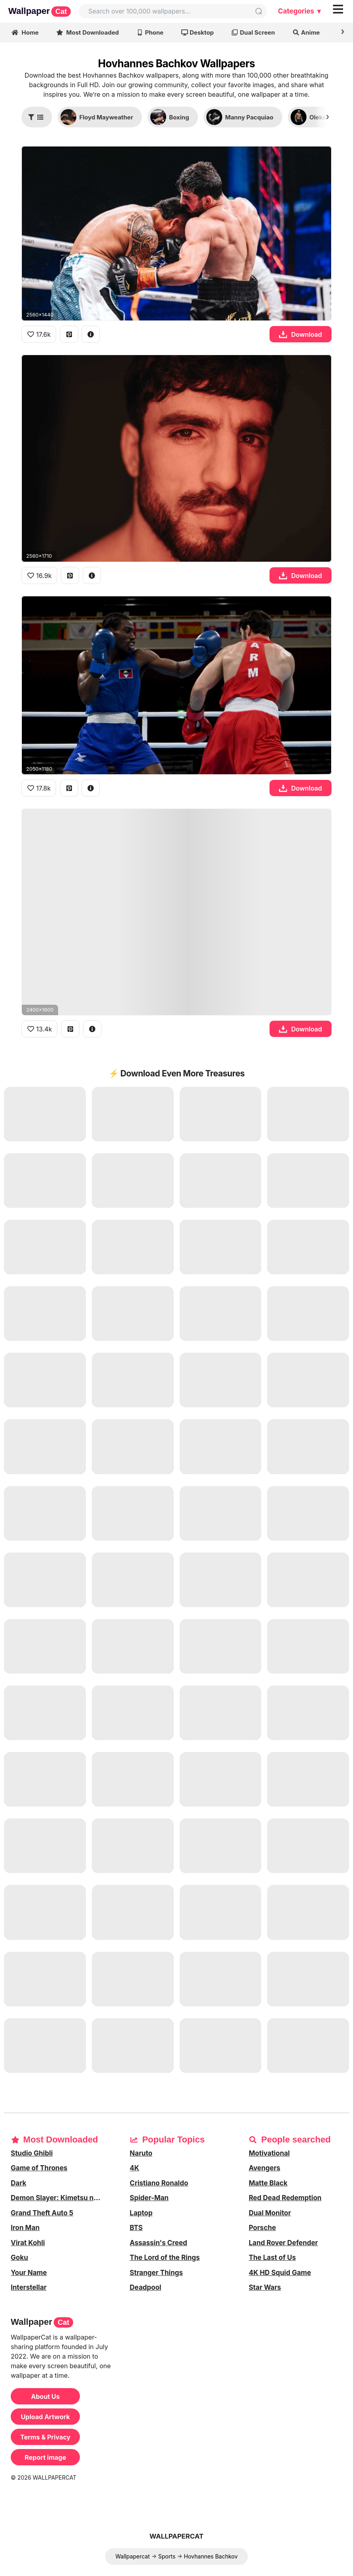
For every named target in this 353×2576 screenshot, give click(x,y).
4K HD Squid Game (280, 2273)
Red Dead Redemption (285, 2198)
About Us (45, 2396)
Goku (19, 2258)
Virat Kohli (28, 2243)
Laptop (141, 2213)
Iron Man (25, 2228)
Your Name (29, 2273)
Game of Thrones (39, 2168)
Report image (45, 2457)
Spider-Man (149, 2198)
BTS (136, 2228)
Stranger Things (156, 2273)
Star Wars (265, 2287)
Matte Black (268, 2183)
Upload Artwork (45, 2417)
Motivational (269, 2153)
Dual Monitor (270, 2213)
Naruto (141, 2153)
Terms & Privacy (45, 2437)
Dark (18, 2183)
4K (134, 2168)
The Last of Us (272, 2258)
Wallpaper (39, 11)
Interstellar (29, 2287)
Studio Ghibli (32, 2153)
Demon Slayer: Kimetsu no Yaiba (61, 2198)
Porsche (262, 2228)
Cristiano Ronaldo (159, 2183)
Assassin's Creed (158, 2243)
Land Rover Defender (283, 2243)
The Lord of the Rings (165, 2258)
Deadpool (145, 2287)
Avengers (264, 2168)
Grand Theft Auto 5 (42, 2213)
